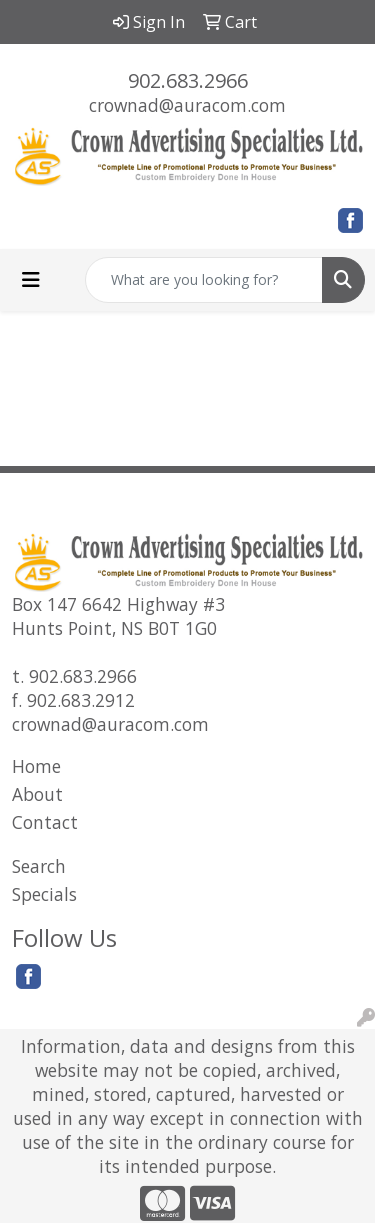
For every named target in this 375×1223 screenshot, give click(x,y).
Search (39, 866)
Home (36, 766)
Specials (44, 894)
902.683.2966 (188, 80)
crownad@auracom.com (187, 105)
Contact (45, 822)
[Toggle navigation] (31, 280)
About (37, 794)
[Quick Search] (204, 280)
